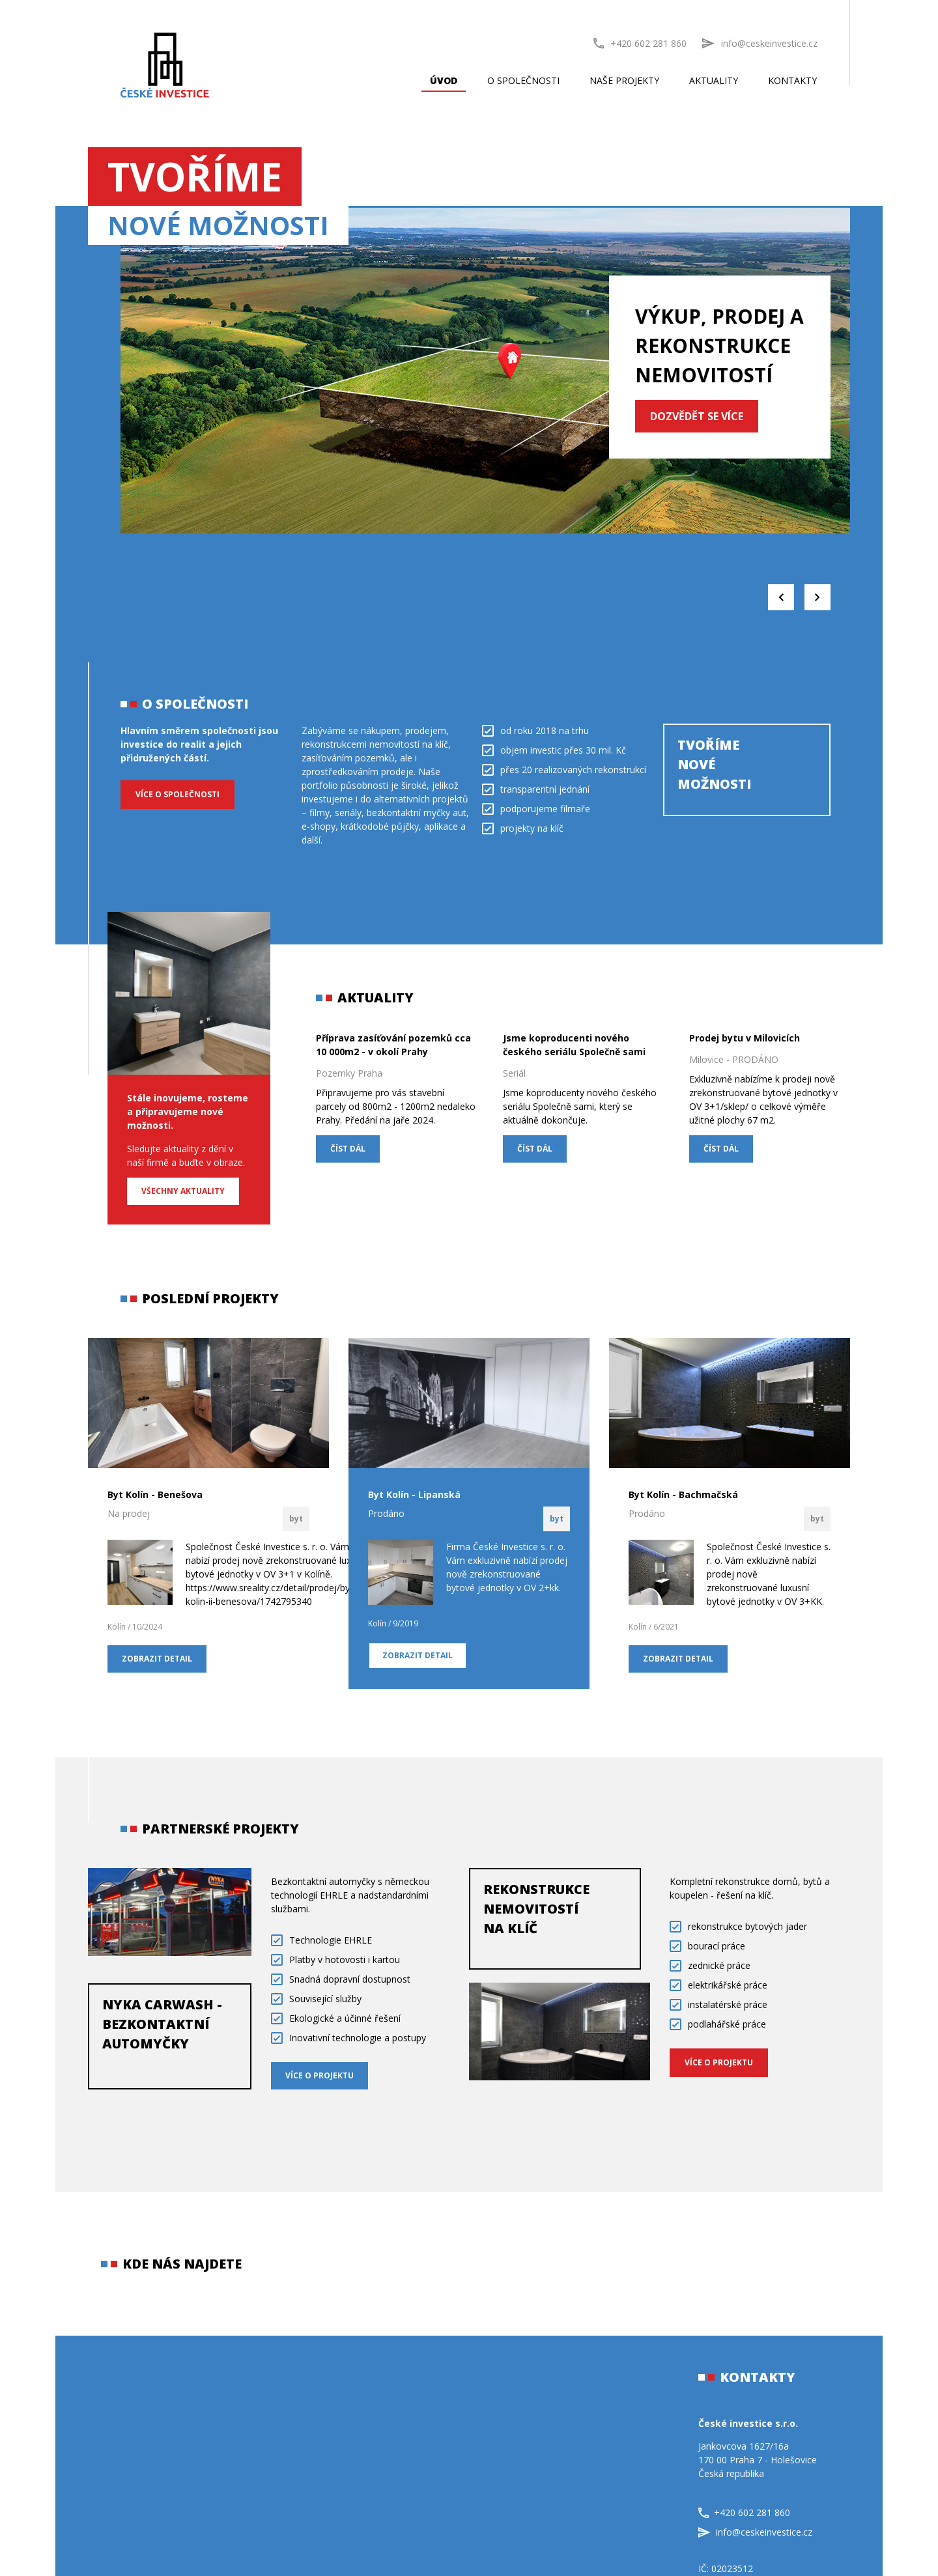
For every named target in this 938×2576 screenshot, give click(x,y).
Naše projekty (624, 80)
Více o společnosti (177, 794)
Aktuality (713, 80)
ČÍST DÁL (347, 1148)
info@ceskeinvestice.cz (755, 2532)
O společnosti (523, 80)
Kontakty (792, 80)
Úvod (443, 80)
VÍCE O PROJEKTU (319, 2075)
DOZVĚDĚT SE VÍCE (696, 416)
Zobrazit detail (157, 1658)
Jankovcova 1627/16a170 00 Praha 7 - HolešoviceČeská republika (757, 2460)
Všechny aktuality (183, 1190)
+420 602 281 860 (640, 43)
